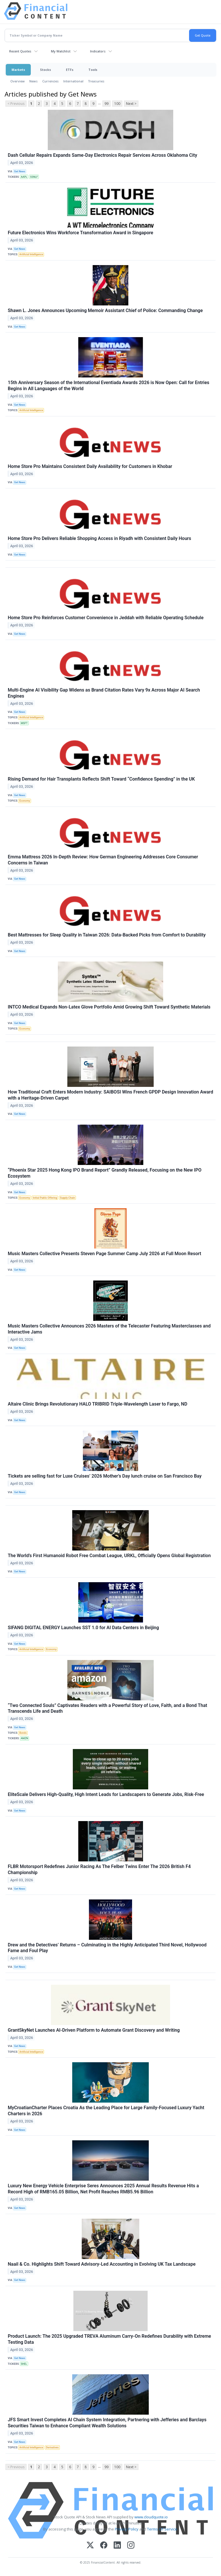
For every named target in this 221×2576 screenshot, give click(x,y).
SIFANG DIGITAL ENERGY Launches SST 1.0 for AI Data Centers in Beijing (83, 1627)
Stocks (45, 69)
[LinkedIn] (117, 2545)
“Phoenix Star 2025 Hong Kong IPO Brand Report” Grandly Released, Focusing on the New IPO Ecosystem (104, 1173)
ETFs (69, 69)
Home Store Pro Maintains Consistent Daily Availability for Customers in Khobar (90, 466)
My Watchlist (61, 51)
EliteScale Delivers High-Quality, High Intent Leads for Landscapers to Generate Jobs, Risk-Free (106, 1794)
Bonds (22, 1732)
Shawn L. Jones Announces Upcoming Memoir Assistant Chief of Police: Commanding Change (105, 310)
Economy (24, 800)
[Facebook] (104, 2545)
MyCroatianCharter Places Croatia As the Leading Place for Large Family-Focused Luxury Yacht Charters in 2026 (106, 2110)
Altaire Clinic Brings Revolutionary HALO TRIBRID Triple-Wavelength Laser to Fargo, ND (97, 1404)
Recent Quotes (20, 51)
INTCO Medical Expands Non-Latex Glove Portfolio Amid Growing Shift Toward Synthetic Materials (109, 1007)
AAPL (24, 176)
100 (117, 103)
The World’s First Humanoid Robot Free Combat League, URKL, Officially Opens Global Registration (109, 1555)
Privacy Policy (126, 2529)
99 (106, 103)
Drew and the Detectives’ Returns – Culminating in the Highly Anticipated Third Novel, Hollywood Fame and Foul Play (107, 1948)
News (33, 81)
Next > (131, 103)
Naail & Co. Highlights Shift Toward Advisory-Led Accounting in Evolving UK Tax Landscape (102, 2264)
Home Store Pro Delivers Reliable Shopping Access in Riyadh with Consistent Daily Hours (99, 538)
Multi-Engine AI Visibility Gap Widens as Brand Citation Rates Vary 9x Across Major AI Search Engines (104, 693)
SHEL (24, 2363)
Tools (92, 69)
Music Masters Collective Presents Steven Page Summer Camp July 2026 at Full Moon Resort (104, 1253)
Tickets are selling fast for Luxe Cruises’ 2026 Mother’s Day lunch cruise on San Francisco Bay (104, 1476)
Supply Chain (67, 1197)
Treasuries (96, 81)
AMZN (24, 1738)
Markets (18, 69)
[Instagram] (131, 2545)
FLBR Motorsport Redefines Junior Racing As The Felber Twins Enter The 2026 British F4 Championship (99, 1869)
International (73, 81)
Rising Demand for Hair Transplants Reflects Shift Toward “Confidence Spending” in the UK (101, 779)
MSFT (24, 723)
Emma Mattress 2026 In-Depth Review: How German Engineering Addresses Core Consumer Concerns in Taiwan (103, 860)
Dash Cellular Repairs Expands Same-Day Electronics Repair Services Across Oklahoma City (102, 155)
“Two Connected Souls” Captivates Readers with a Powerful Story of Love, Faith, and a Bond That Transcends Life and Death (107, 1708)
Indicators (98, 51)
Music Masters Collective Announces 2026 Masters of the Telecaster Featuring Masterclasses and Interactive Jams (109, 1329)
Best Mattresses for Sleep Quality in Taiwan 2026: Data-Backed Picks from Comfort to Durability (107, 935)
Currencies (50, 81)
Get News (19, 171)
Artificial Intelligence (31, 254)
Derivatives (52, 2447)
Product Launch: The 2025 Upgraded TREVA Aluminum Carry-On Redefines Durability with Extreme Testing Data (109, 2339)
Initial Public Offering (45, 1197)
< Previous (15, 103)
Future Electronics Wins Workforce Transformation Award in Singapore (80, 232)
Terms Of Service (162, 2529)
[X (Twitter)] (90, 2545)
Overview (17, 81)
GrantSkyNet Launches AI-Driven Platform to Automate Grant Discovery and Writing (94, 2030)
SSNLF (34, 176)
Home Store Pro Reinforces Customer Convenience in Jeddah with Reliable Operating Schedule (105, 617)
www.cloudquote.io (151, 2517)
